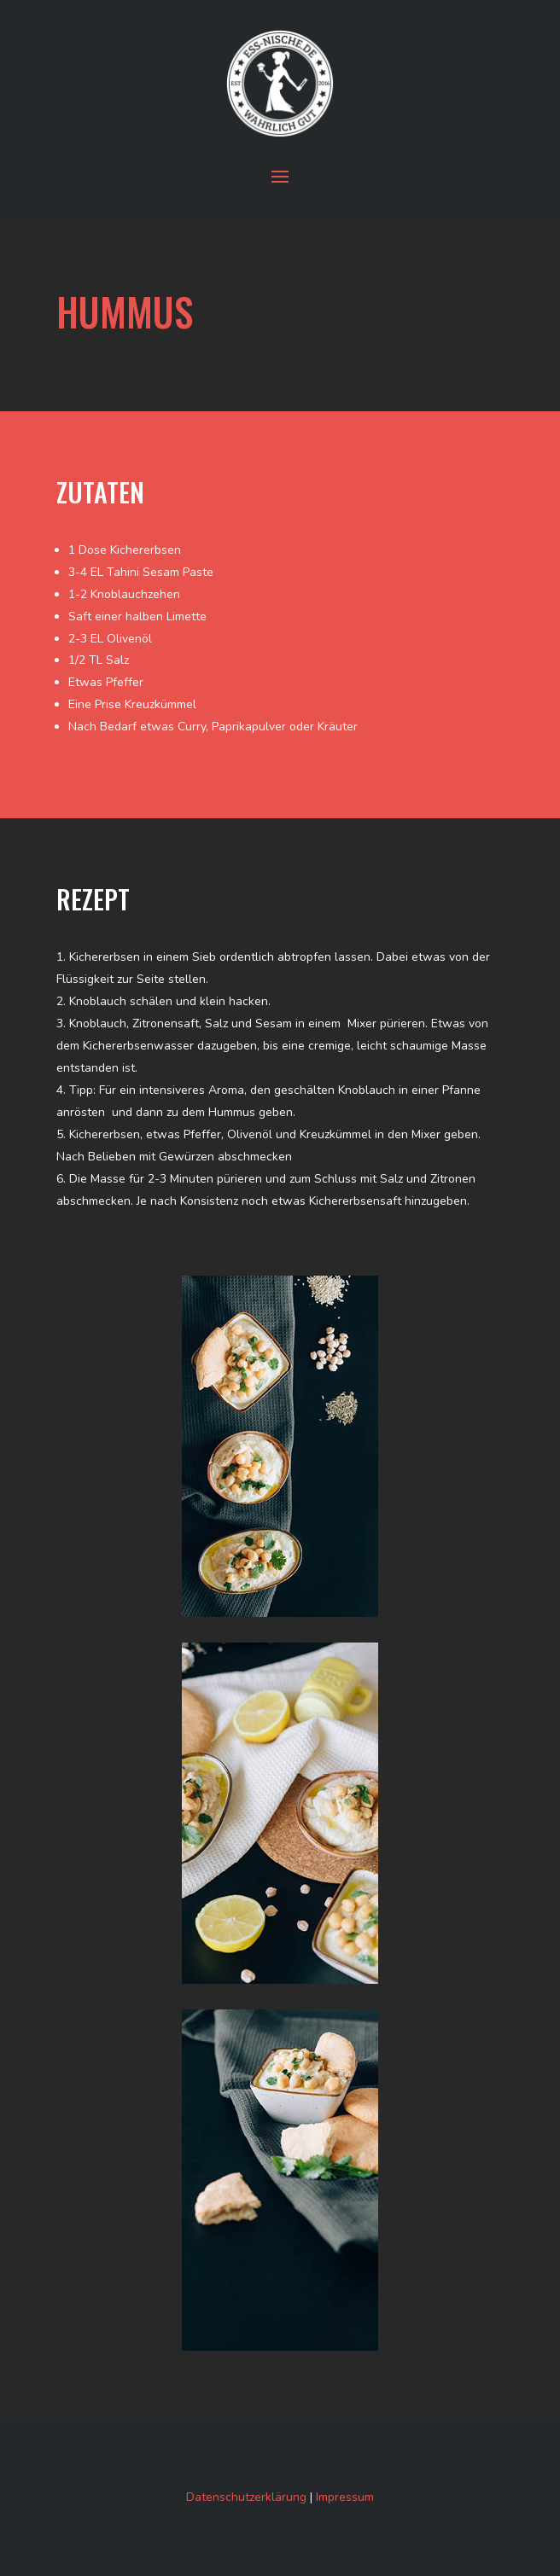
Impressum (345, 2497)
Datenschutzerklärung (246, 2497)
